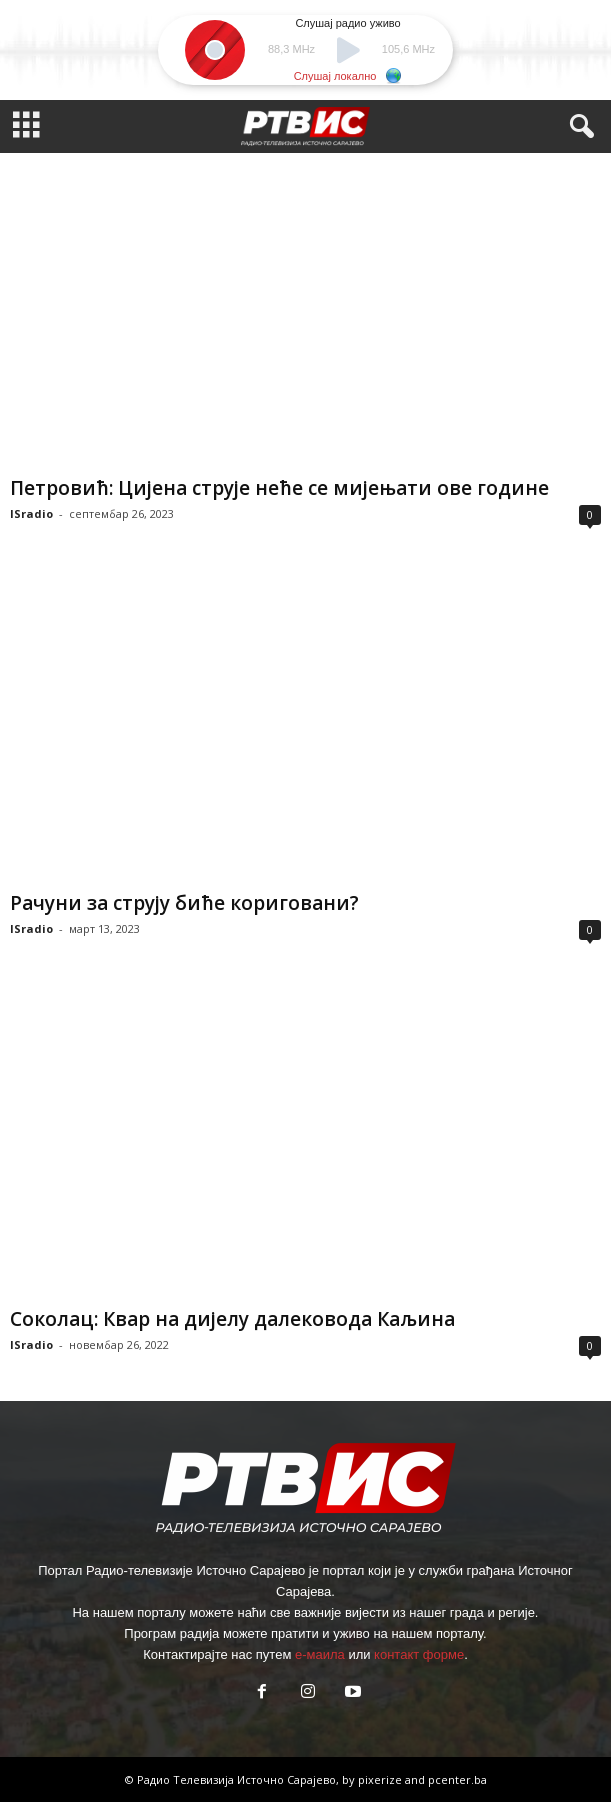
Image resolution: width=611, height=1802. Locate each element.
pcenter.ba (457, 1779)
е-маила (320, 1654)
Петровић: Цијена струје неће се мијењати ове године (279, 488)
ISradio (31, 513)
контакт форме (419, 1654)
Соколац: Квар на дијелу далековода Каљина (232, 1319)
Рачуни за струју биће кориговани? (184, 903)
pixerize (381, 1779)
